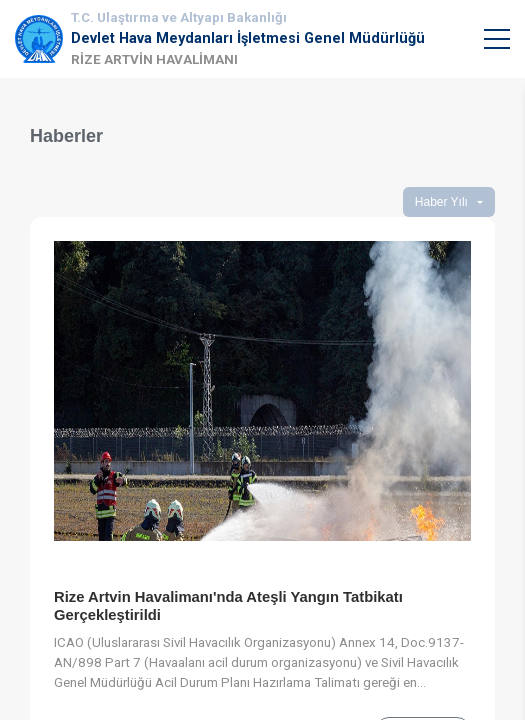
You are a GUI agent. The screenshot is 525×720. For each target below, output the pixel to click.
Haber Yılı (441, 202)
